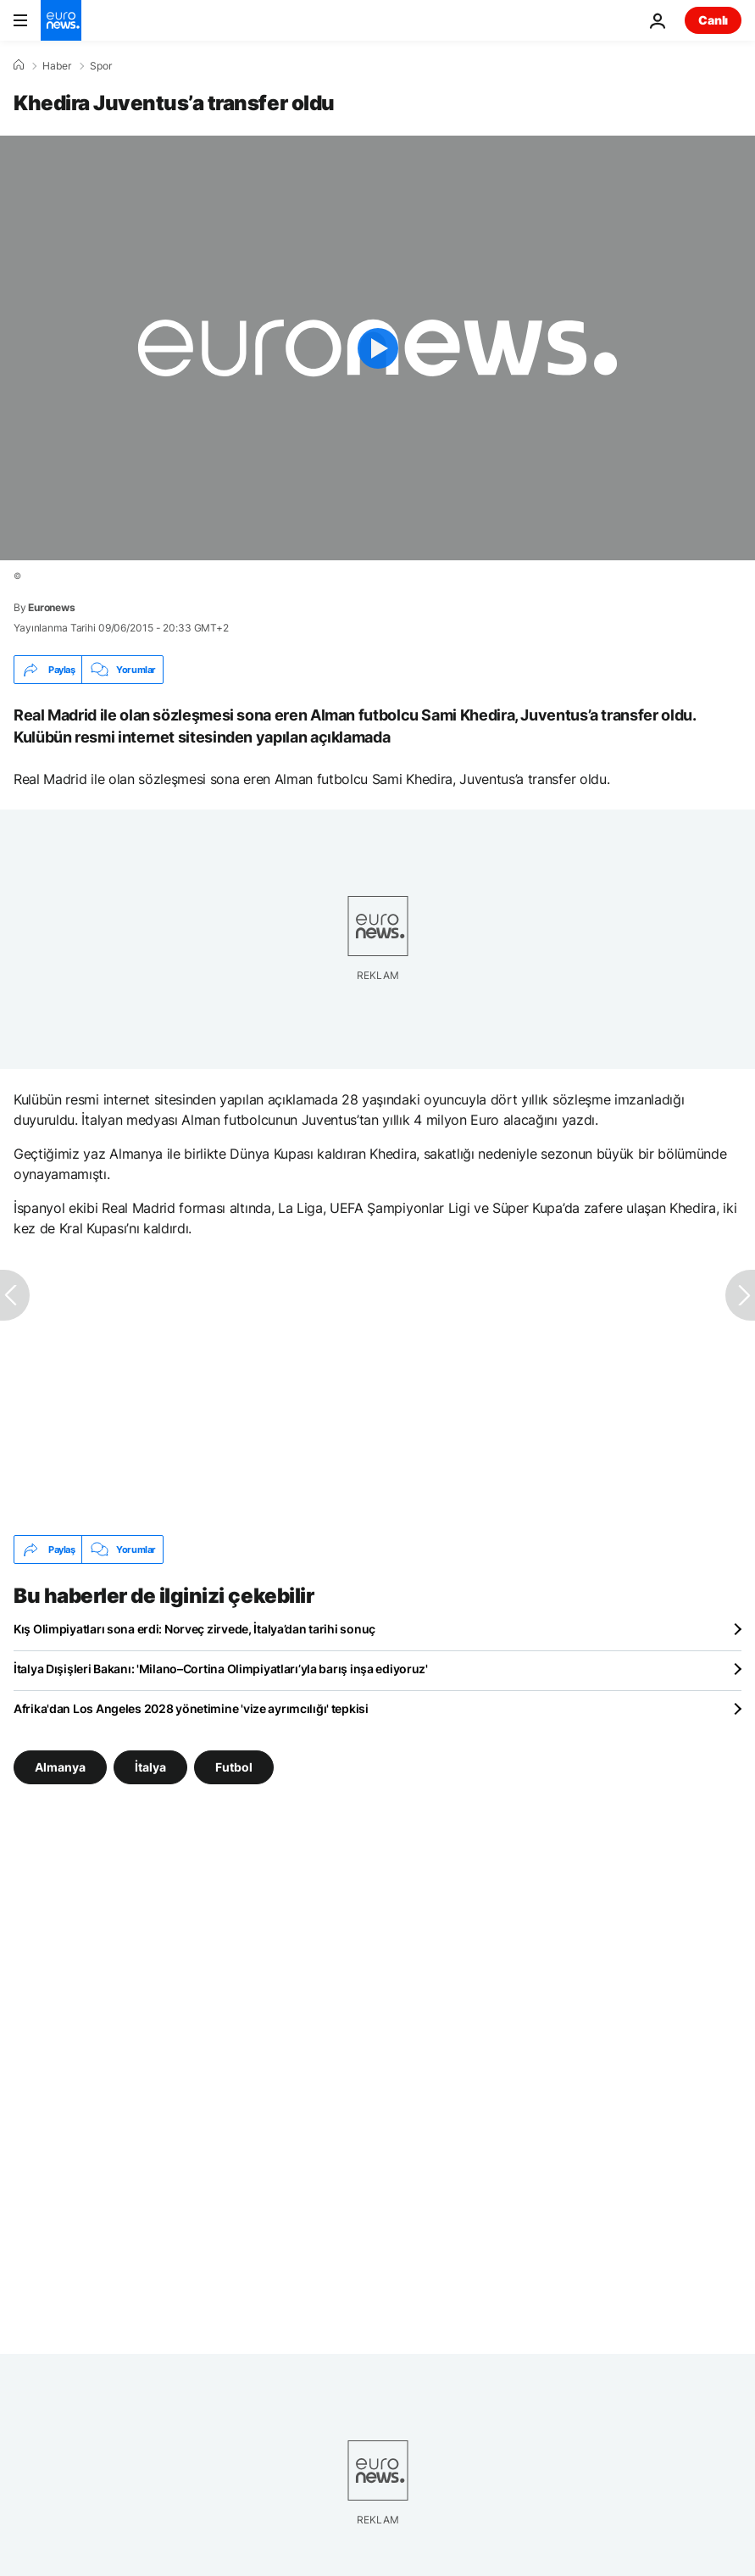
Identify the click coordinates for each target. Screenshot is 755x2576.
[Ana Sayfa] (19, 65)
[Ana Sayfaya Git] (61, 20)
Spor (101, 66)
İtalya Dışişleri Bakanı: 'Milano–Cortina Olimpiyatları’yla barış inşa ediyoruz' (221, 1668)
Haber (56, 66)
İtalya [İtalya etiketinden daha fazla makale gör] (150, 1767)
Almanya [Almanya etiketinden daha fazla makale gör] (60, 1767)
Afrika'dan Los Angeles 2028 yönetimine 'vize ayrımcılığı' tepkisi (191, 1708)
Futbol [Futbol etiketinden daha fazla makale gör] (234, 1767)
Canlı (713, 20)
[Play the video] (377, 348)
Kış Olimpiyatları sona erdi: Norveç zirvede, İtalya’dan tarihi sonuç (194, 1629)
